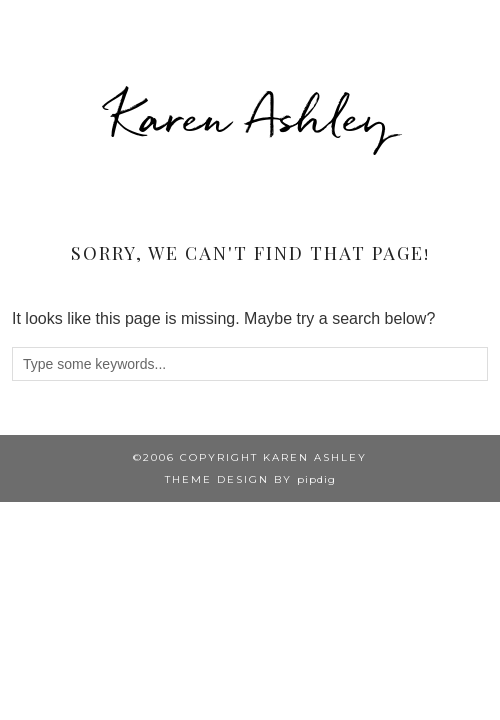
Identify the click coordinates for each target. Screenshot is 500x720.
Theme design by (250, 479)
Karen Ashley (250, 117)
